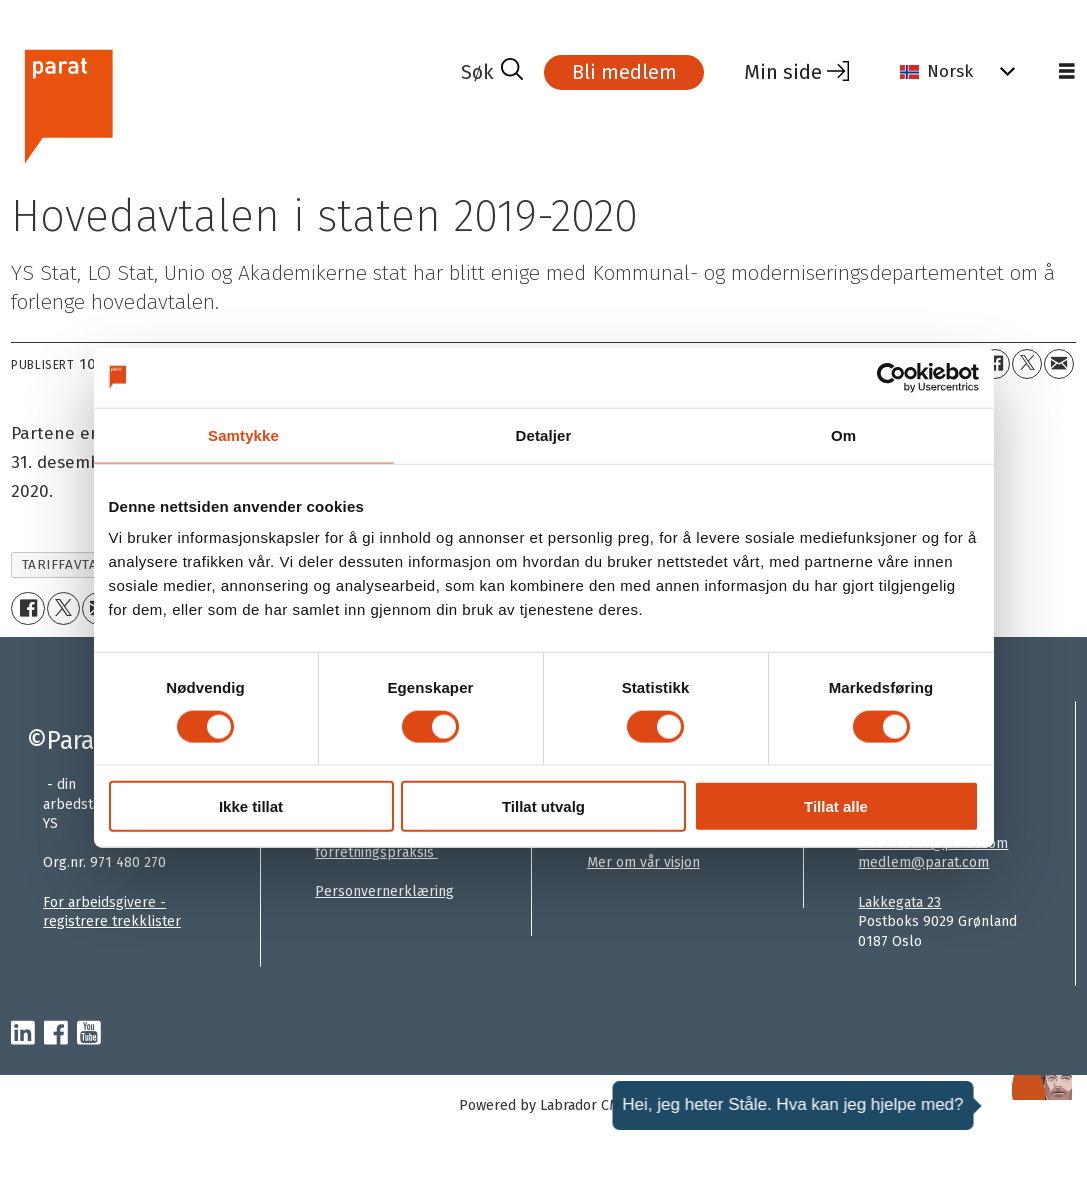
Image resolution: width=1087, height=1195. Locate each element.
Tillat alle (836, 806)
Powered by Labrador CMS (543, 1105)
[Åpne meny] (1067, 72)
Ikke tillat (251, 806)
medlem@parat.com (923, 862)
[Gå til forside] (67, 103)
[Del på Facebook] (995, 364)
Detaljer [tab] (544, 434)
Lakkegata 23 (899, 902)
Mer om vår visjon (643, 862)
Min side (783, 72)
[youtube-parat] (89, 1034)
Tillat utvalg (543, 806)
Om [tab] (843, 434)
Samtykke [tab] (243, 434)
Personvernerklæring (384, 891)
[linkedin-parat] (23, 1034)
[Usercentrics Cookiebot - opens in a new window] (891, 377)
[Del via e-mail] (1059, 364)
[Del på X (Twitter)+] (1027, 364)
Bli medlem (624, 72)
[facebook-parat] (56, 1034)
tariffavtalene (77, 564)
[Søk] (492, 72)
